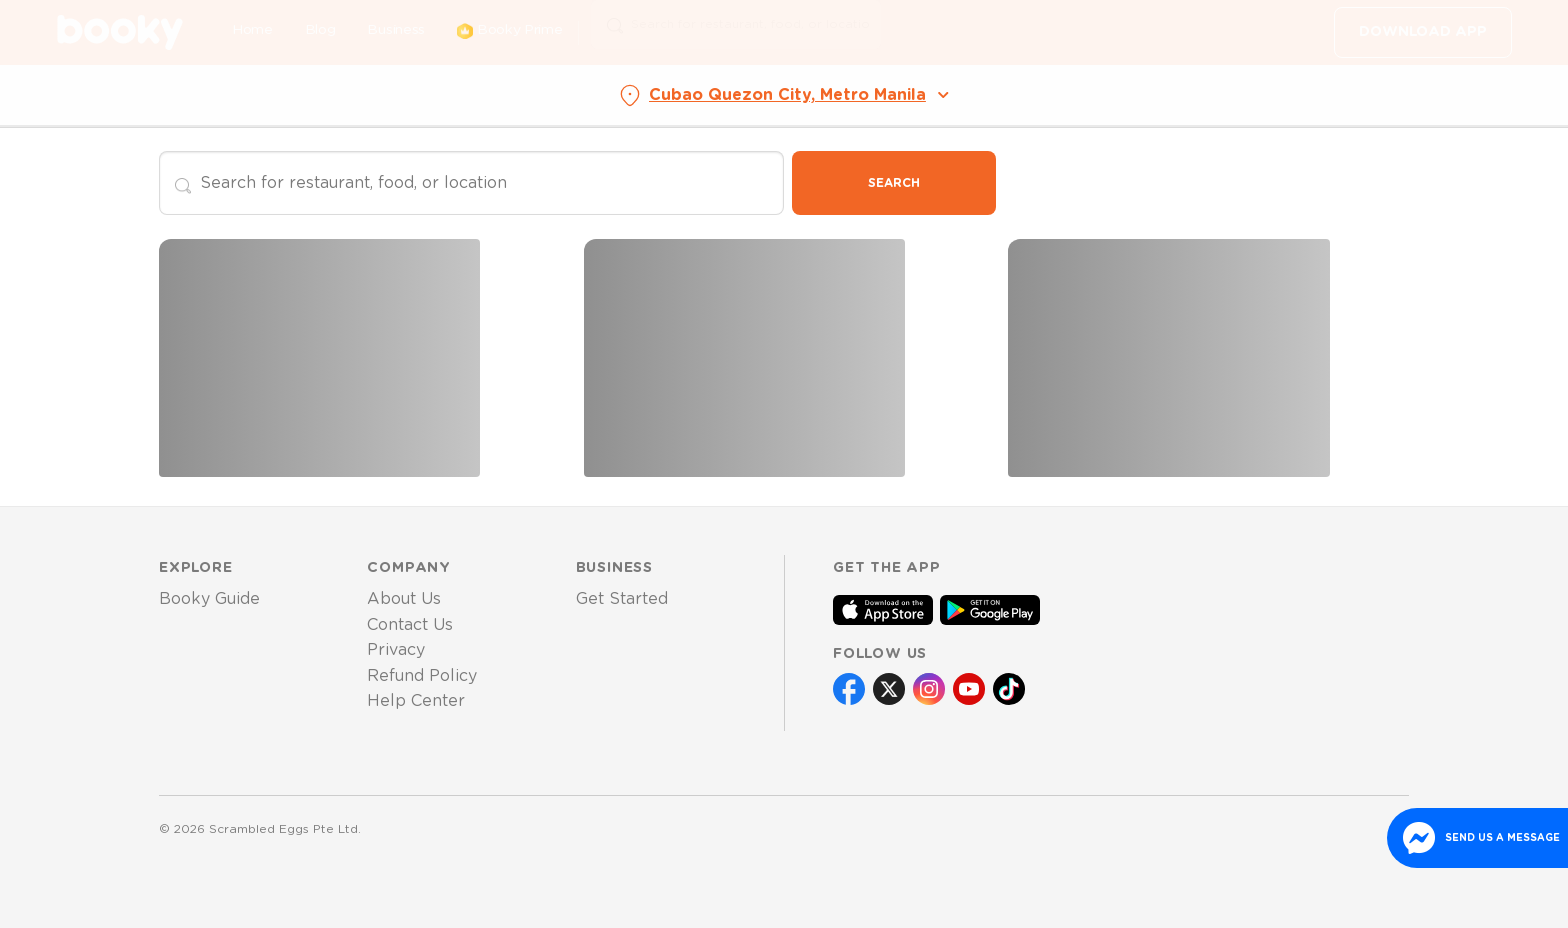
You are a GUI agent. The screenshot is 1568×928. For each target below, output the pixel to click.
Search (894, 183)
